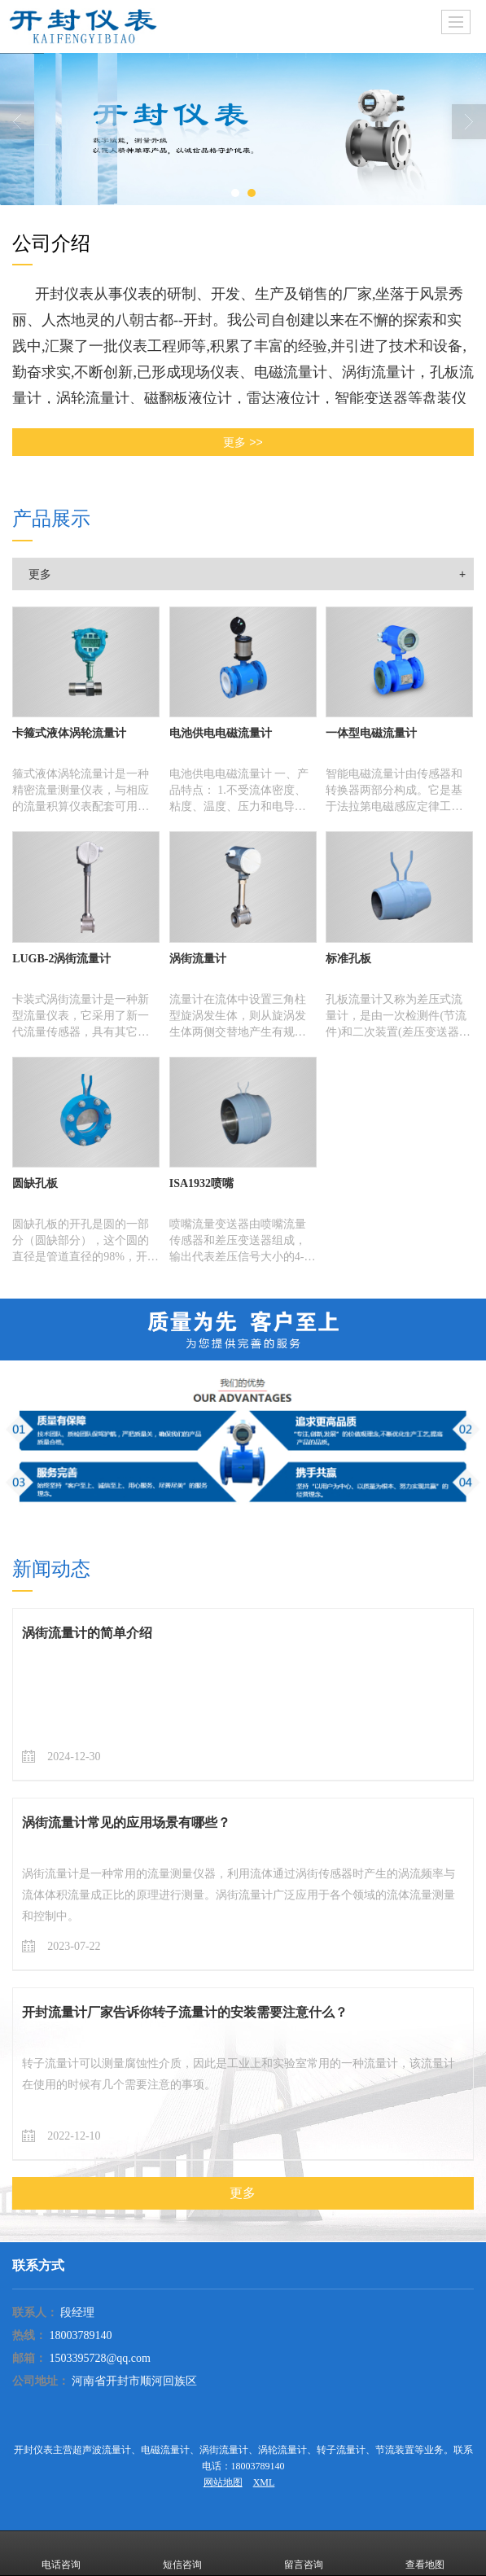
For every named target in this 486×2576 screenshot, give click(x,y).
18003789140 (80, 2335)
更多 (39, 573)
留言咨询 (303, 2553)
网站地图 (223, 2482)
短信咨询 (182, 2553)
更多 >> (242, 442)
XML (264, 2482)
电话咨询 (61, 2553)
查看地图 (424, 2553)
